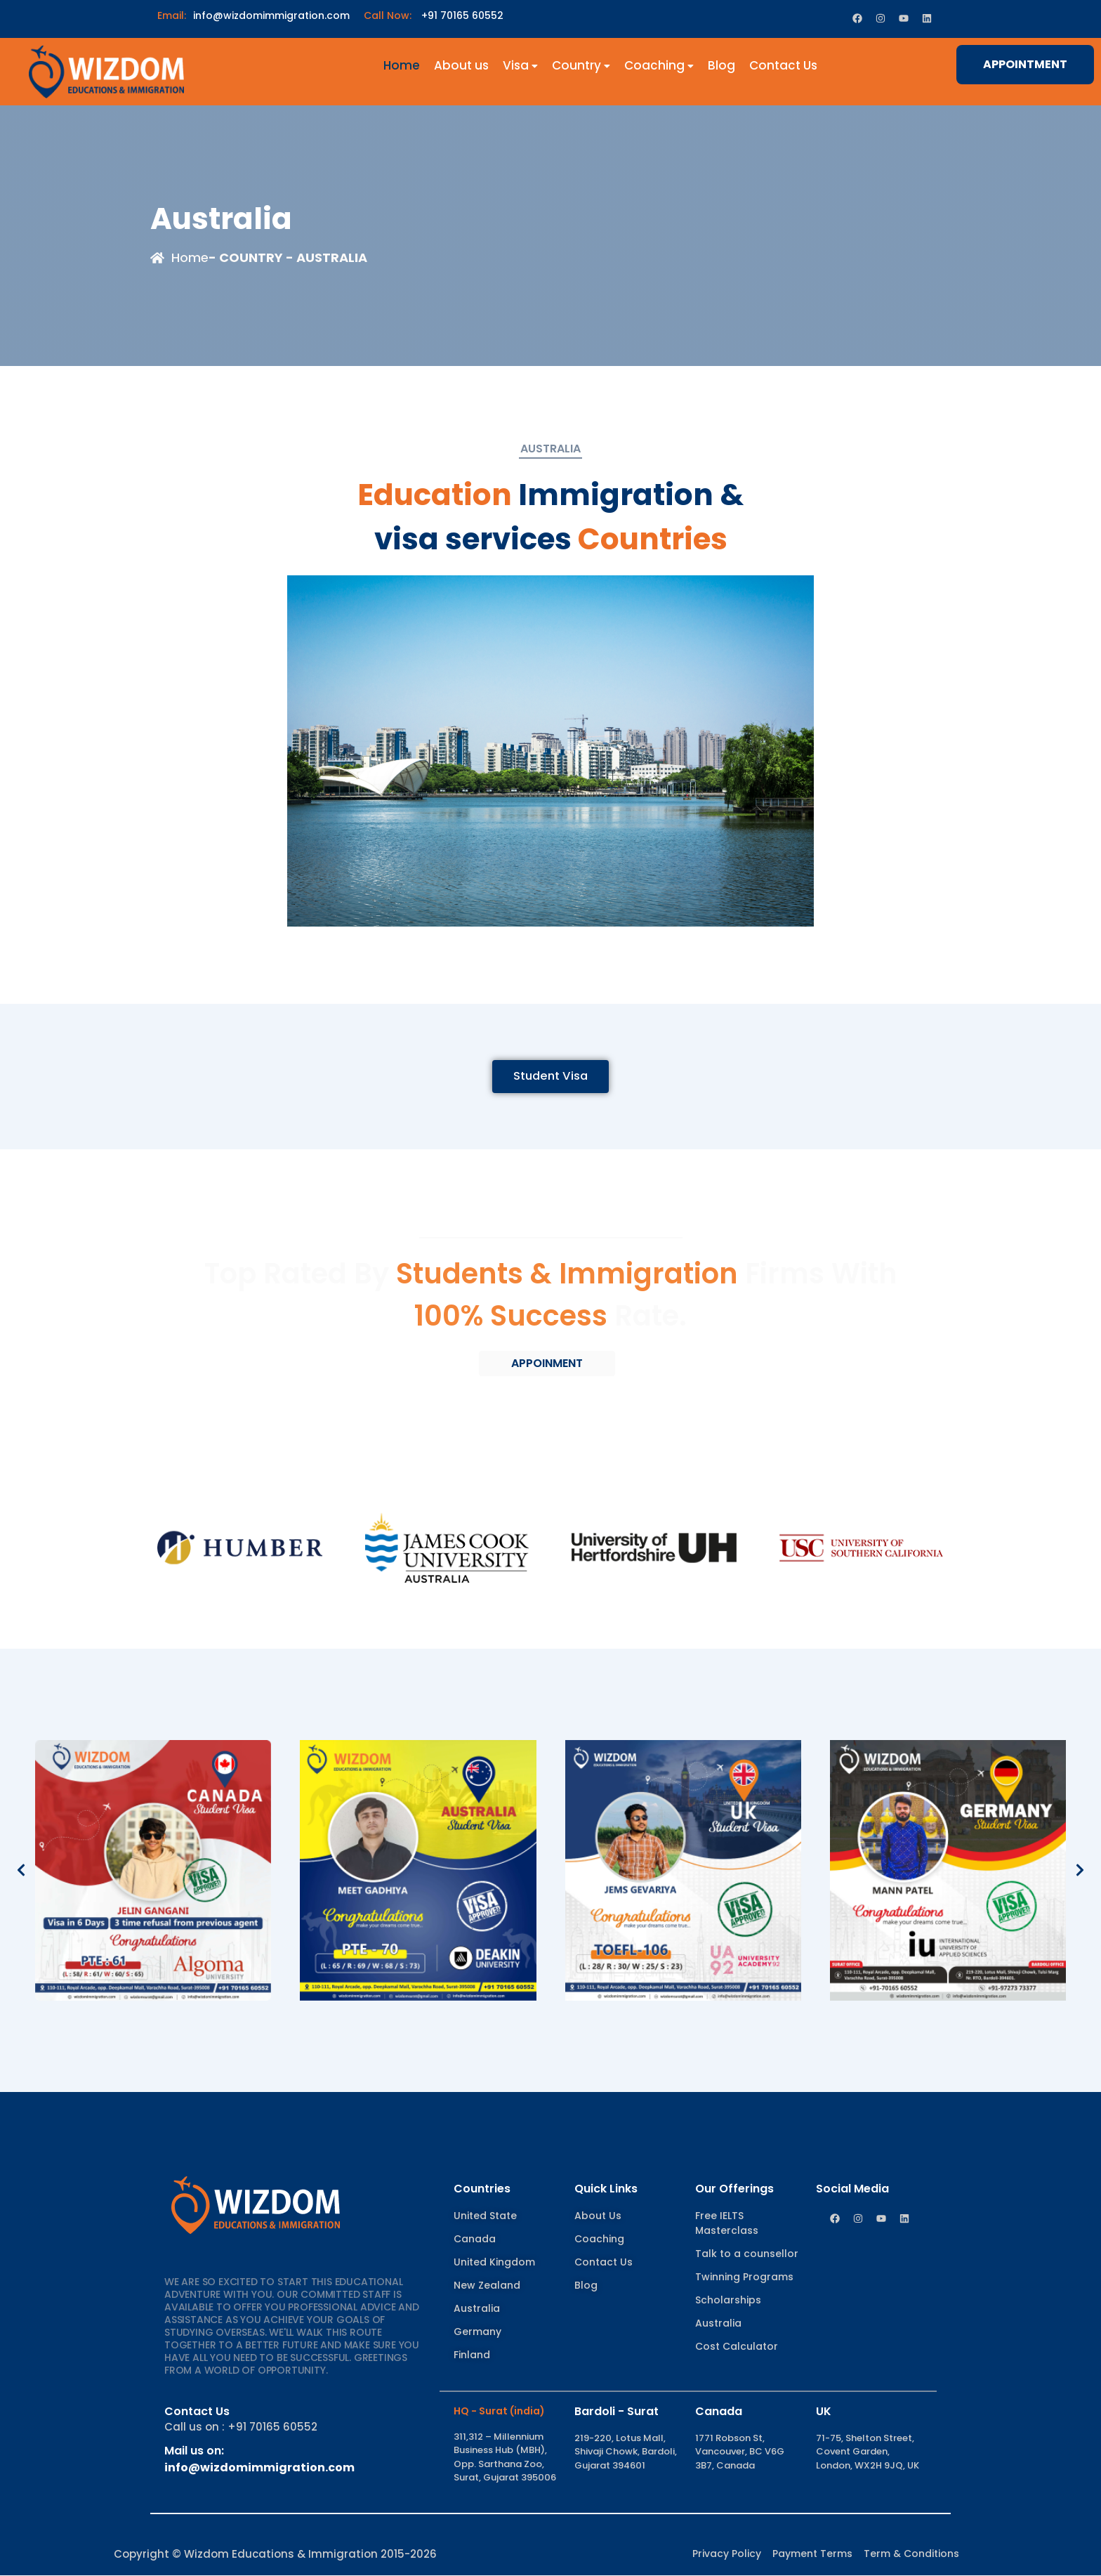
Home (401, 65)
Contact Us (783, 65)
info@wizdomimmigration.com (253, 15)
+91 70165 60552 (433, 15)
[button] (21, 1871)
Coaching (659, 65)
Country (581, 65)
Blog (721, 65)
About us (461, 65)
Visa (520, 65)
